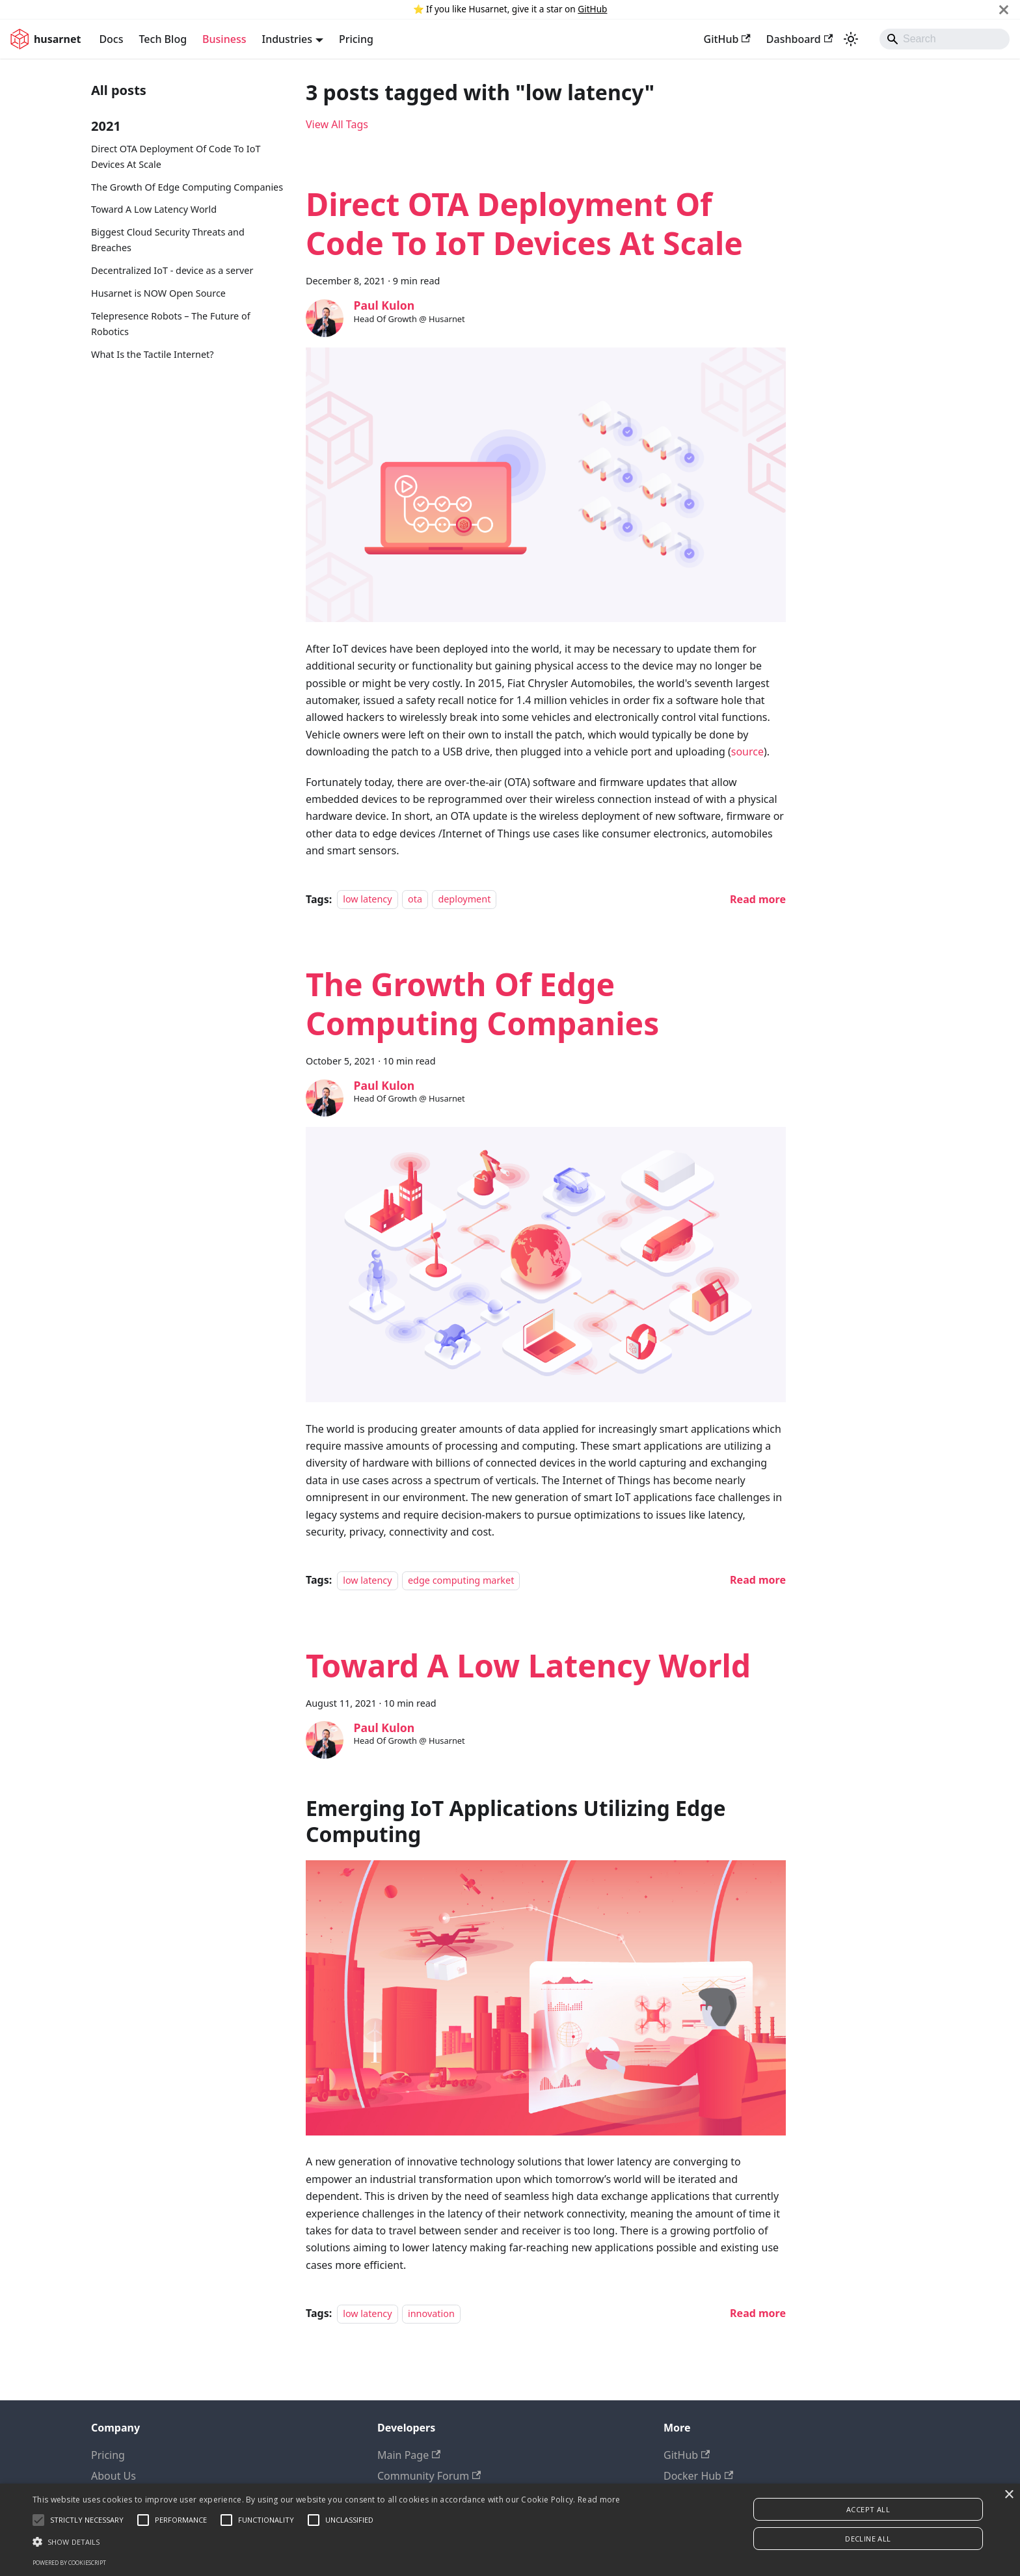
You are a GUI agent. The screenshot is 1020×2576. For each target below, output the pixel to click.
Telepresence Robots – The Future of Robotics (170, 324)
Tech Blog (163, 39)
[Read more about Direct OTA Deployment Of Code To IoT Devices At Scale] (758, 899)
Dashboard (799, 39)
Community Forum (429, 2476)
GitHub (592, 9)
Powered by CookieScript (69, 2562)
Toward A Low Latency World (154, 209)
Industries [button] (287, 39)
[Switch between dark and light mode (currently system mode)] (850, 39)
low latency (367, 899)
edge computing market (461, 1580)
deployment (464, 899)
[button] (327, 2541)
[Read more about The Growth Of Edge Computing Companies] (758, 1580)
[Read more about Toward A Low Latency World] (758, 2313)
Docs (111, 39)
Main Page (408, 2455)
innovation (431, 2313)
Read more (599, 2499)
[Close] (1003, 9)
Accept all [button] (868, 2509)
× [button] (1008, 2495)
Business (224, 39)
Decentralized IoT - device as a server (172, 270)
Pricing (356, 39)
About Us (113, 2476)
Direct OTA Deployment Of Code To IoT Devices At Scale (175, 156)
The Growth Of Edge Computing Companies (187, 187)
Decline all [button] (868, 2538)
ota (415, 899)
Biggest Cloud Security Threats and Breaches (168, 240)
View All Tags (337, 124)
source (747, 751)
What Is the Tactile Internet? (152, 354)
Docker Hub (698, 2476)
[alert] (510, 2530)
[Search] (944, 39)
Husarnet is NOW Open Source (158, 293)
